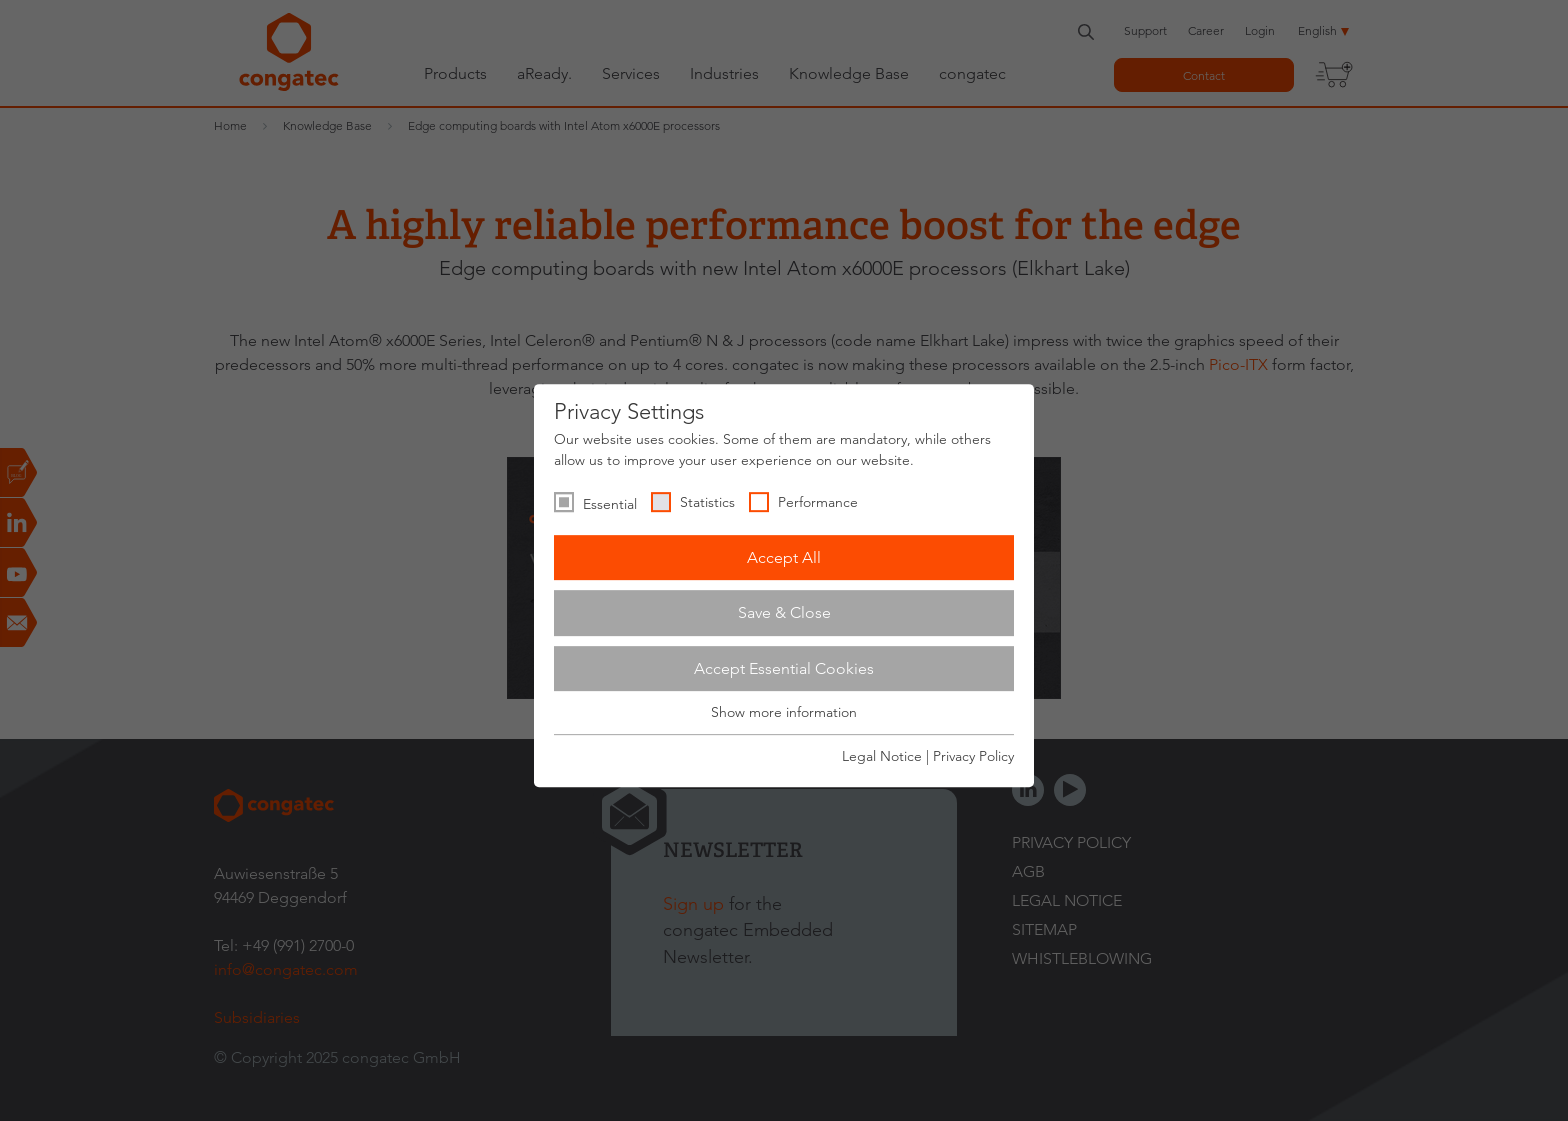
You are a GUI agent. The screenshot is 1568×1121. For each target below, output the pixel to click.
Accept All (784, 557)
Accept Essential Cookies (784, 668)
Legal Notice (882, 756)
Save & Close (784, 612)
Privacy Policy (973, 756)
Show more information (784, 713)
